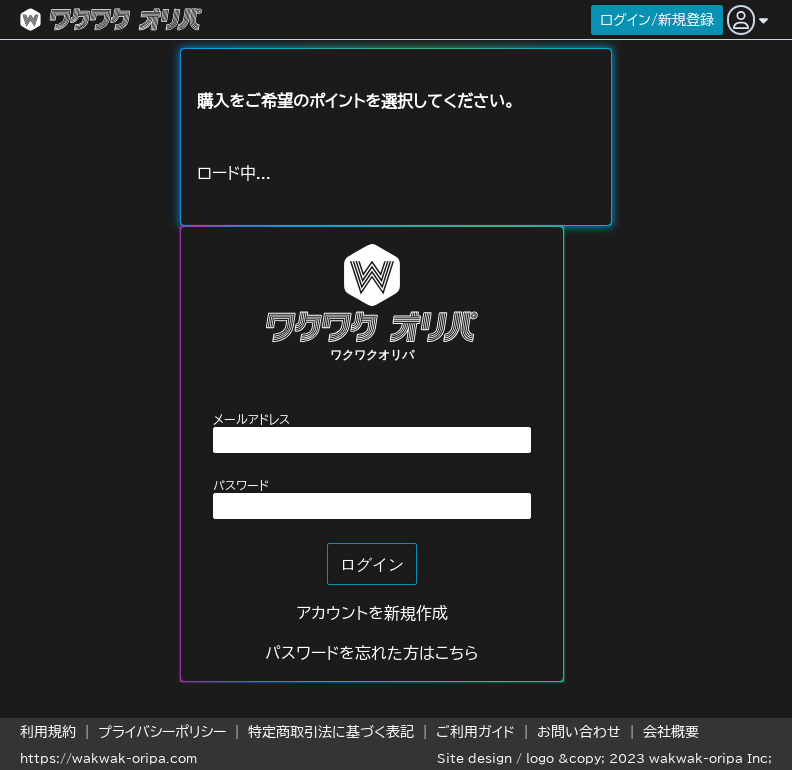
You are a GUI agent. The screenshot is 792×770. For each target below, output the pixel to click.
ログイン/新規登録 (657, 20)
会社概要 (671, 732)
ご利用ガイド (475, 732)
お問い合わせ (579, 732)
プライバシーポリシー (162, 732)
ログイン (372, 564)
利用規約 (48, 732)
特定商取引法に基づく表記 (331, 732)
